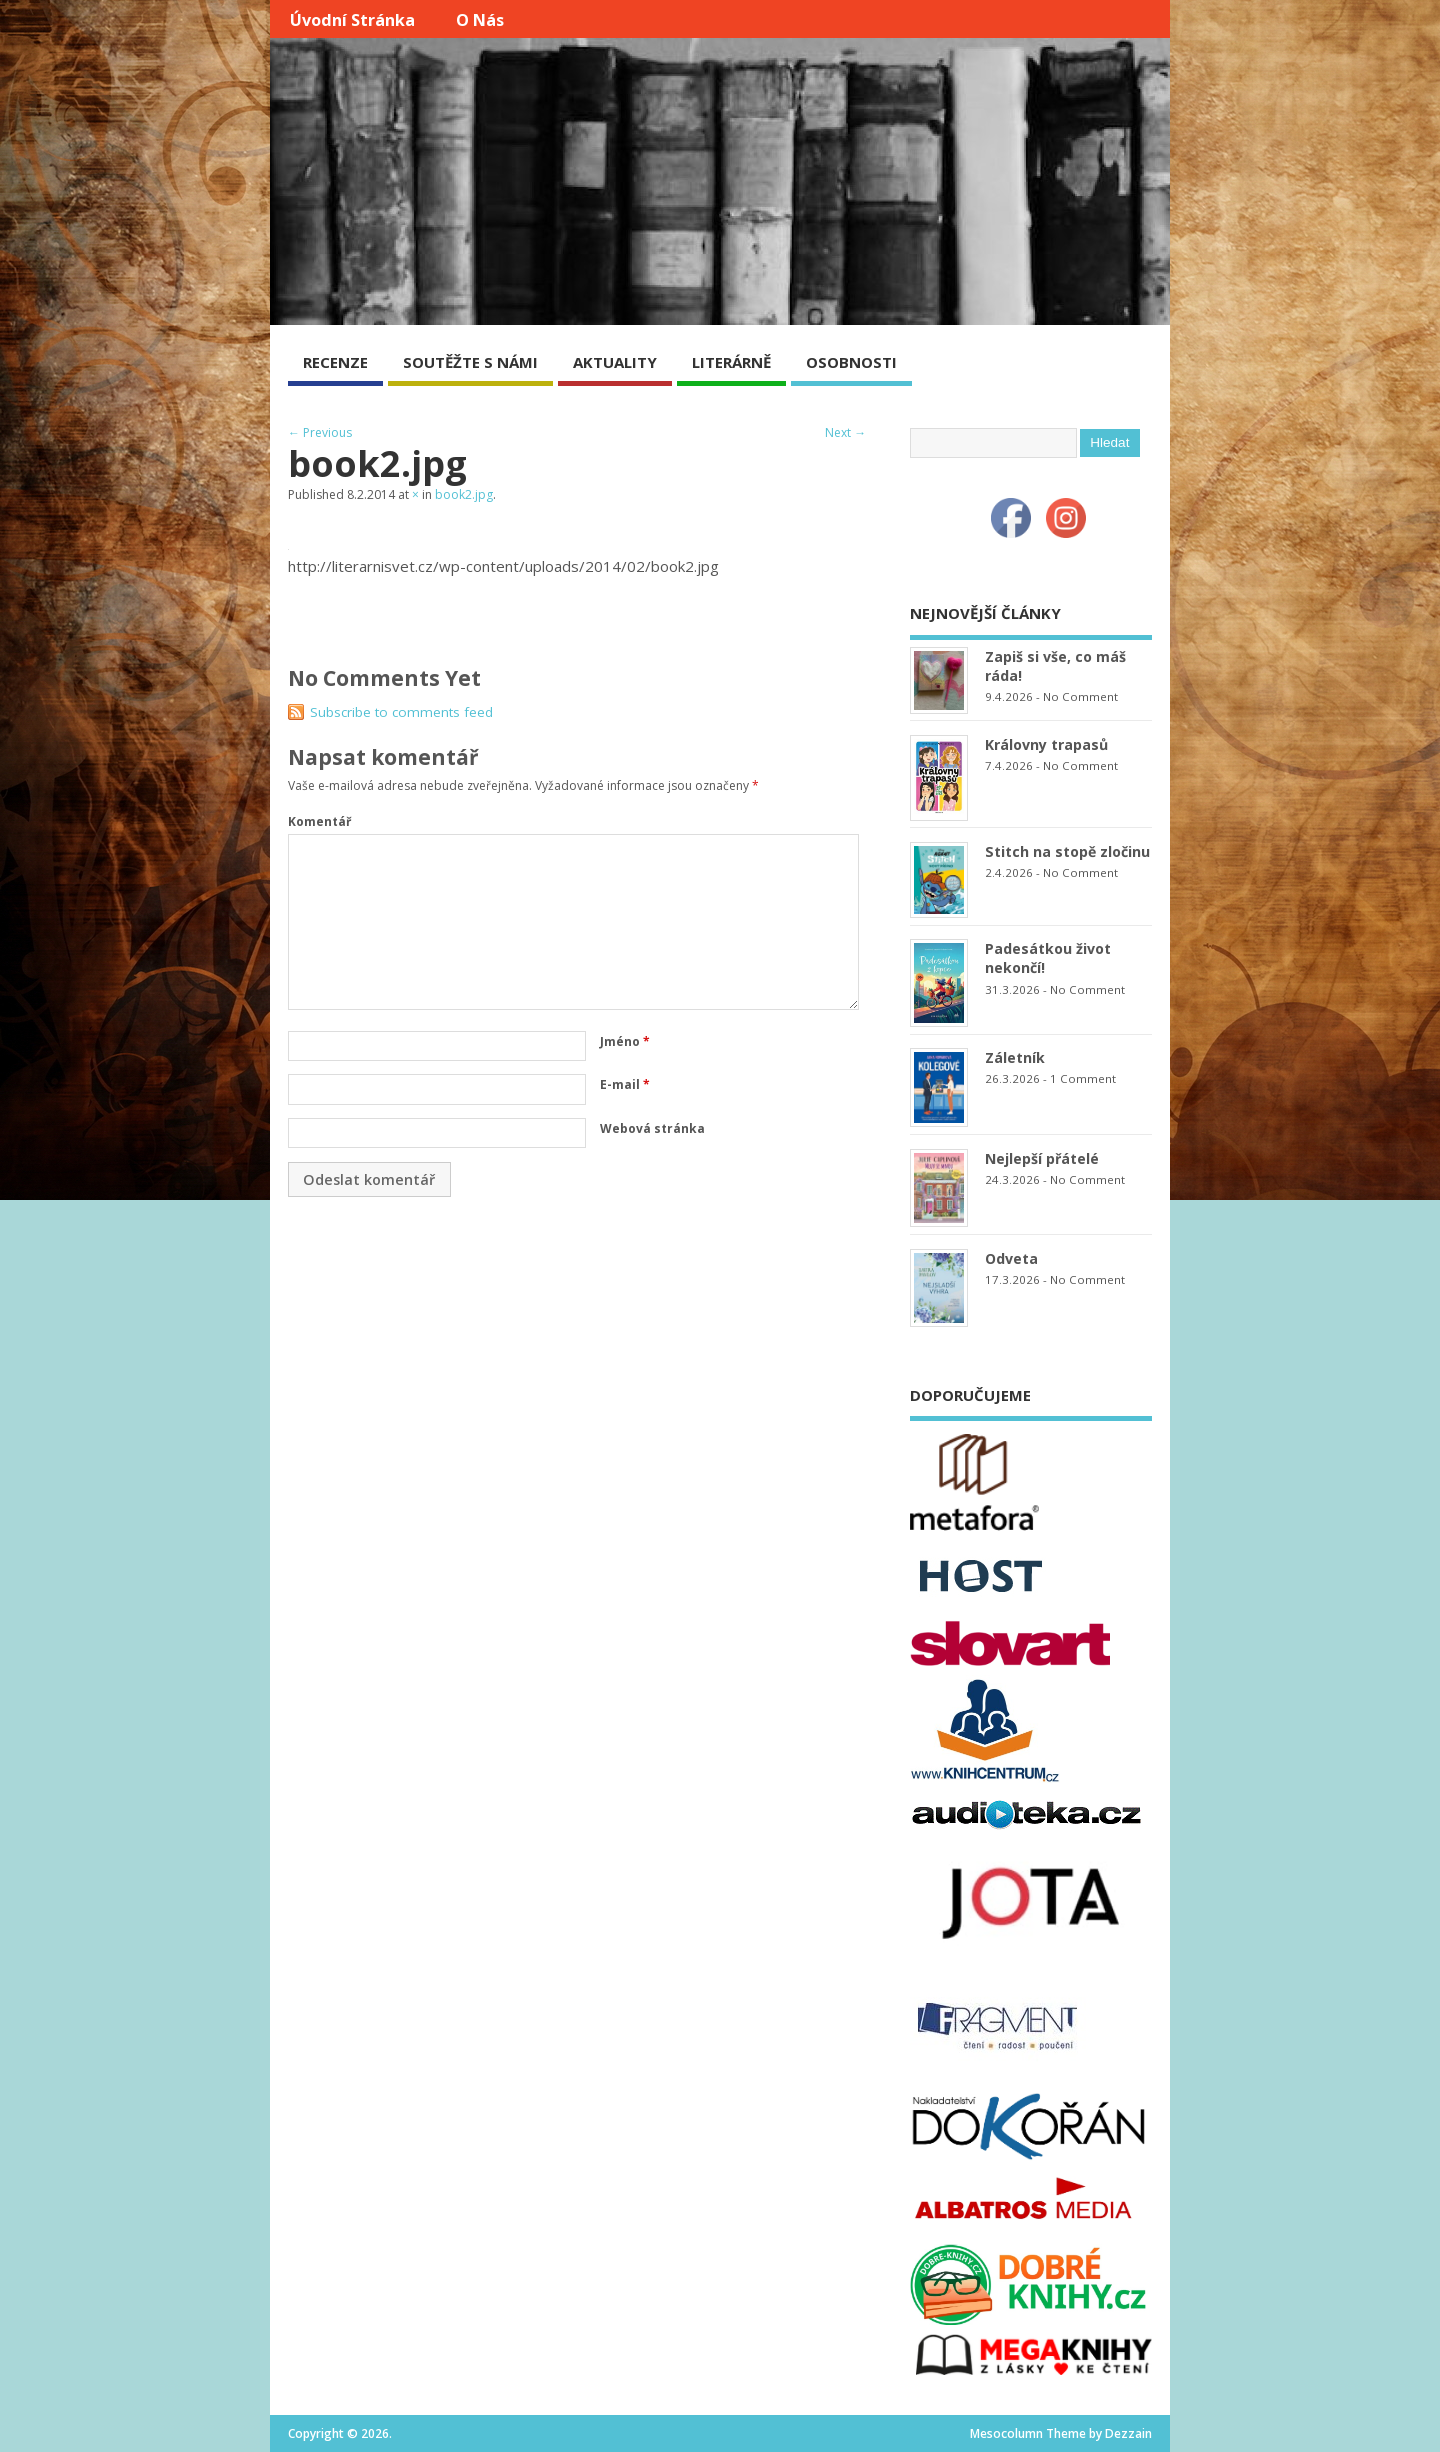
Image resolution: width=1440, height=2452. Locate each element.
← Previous (320, 432)
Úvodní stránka (352, 20)
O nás (480, 20)
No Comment (1080, 696)
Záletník (1015, 1057)
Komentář (319, 821)
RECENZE (335, 362)
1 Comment (1083, 1078)
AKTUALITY (615, 362)
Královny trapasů (1046, 744)
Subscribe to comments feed (401, 712)
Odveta (1011, 1258)
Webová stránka (652, 1128)
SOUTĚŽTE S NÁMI (470, 362)
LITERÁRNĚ (731, 362)
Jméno (625, 1041)
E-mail (625, 1084)
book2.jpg (464, 494)
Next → (845, 432)
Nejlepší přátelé (1042, 1158)
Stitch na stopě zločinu (1067, 851)
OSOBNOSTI (851, 362)
